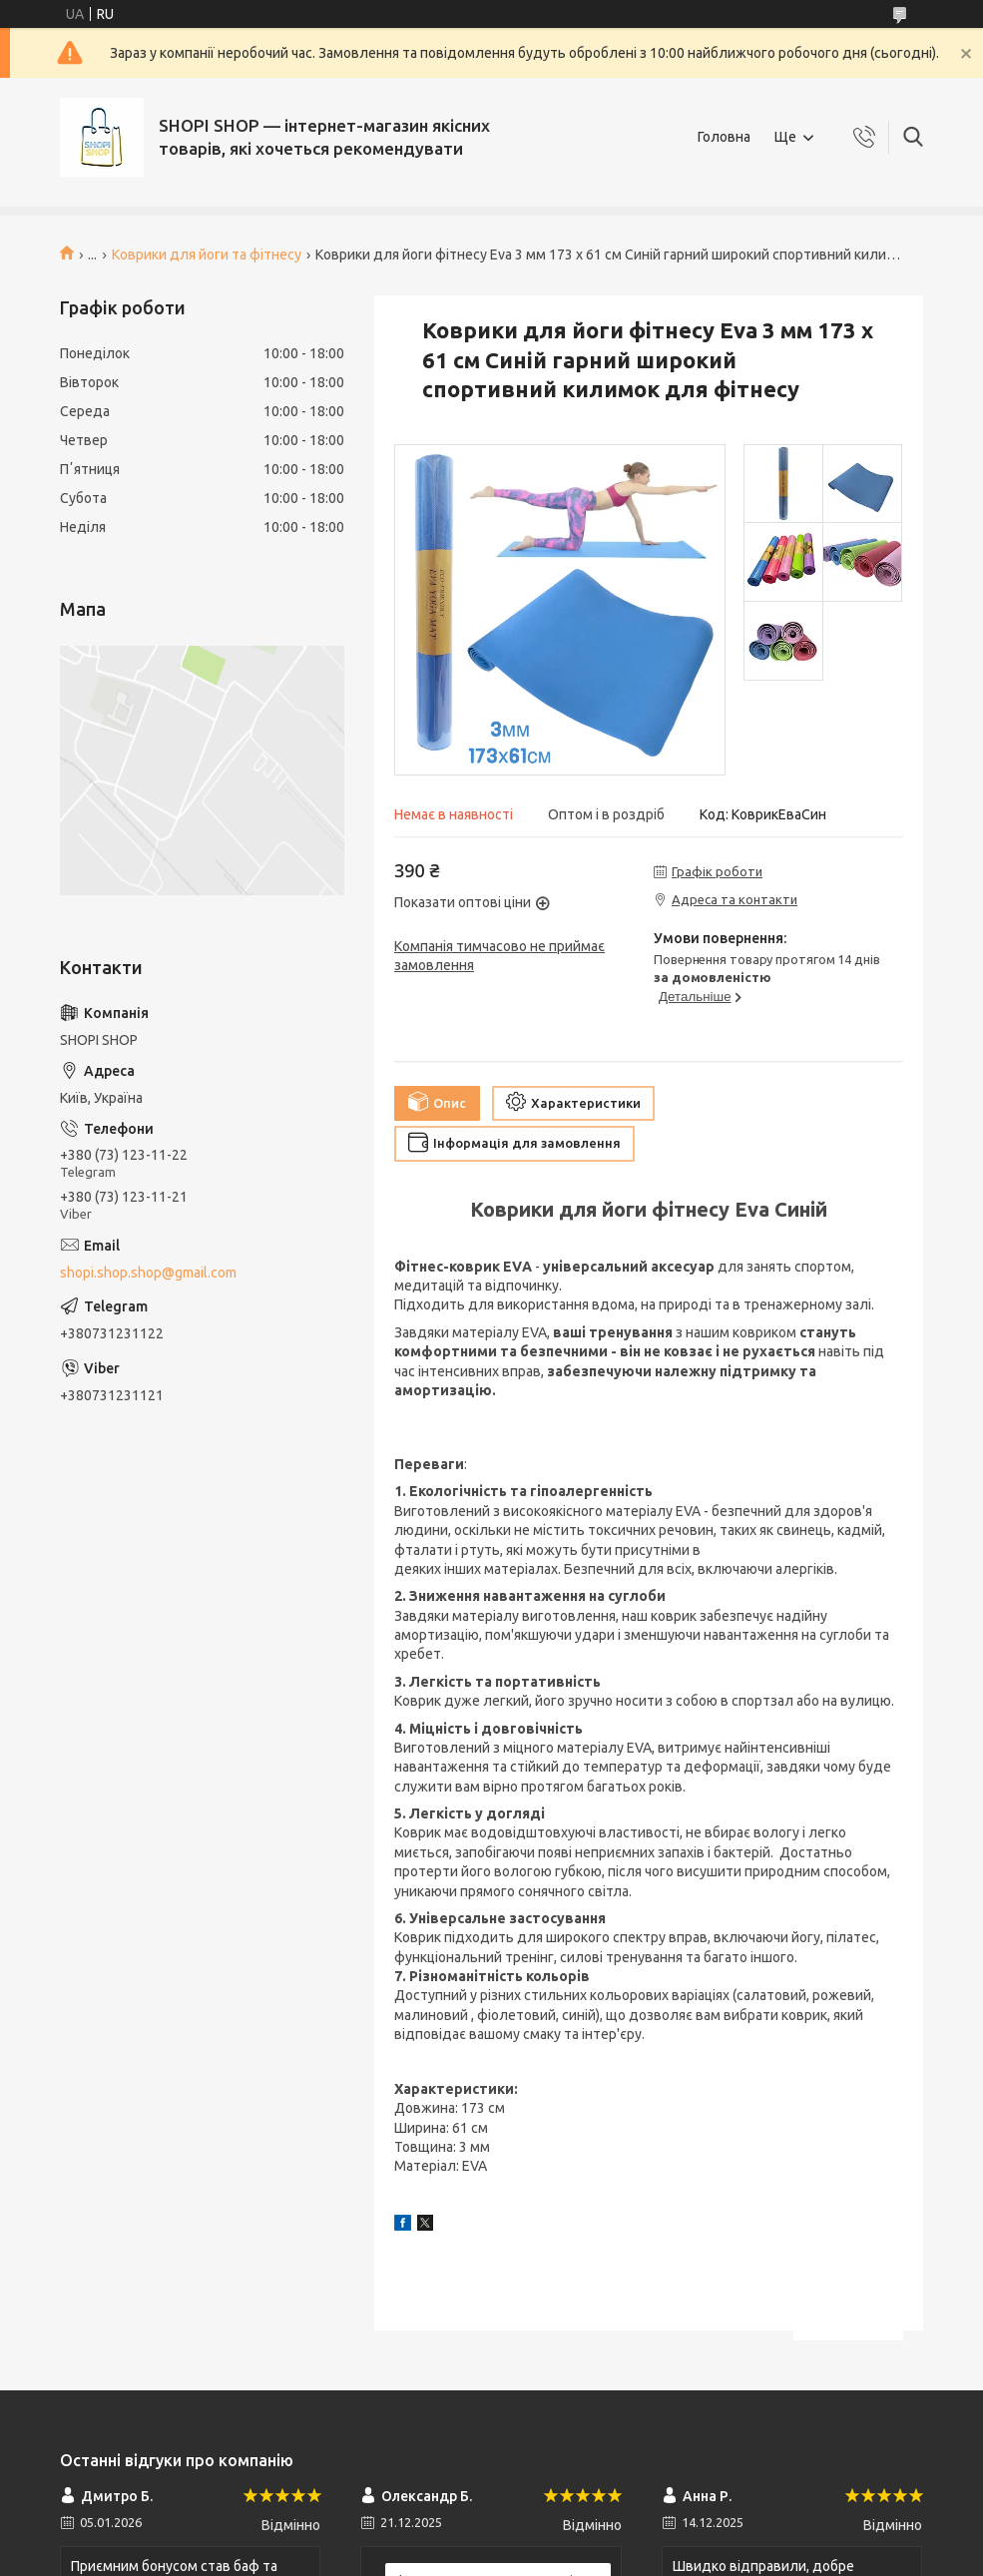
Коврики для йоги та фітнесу (206, 254)
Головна (724, 137)
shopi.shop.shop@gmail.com (148, 1273)
